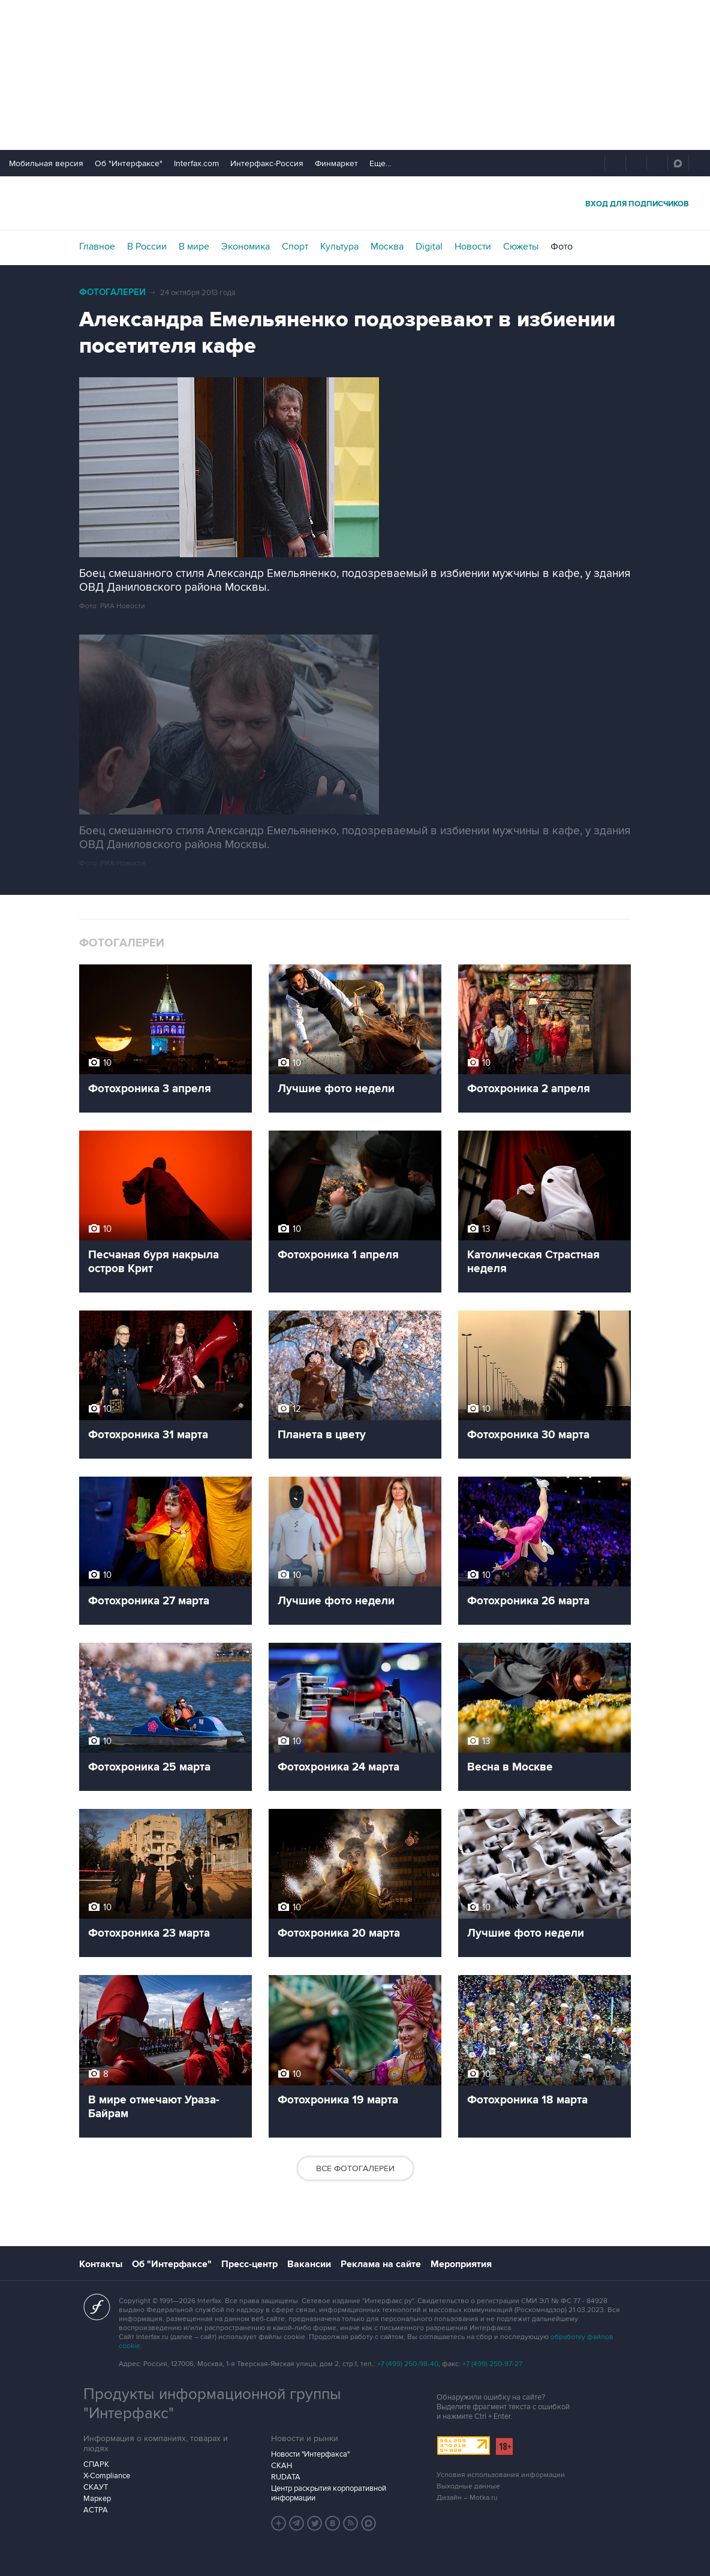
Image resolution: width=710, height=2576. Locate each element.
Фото (561, 246)
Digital (429, 246)
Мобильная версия (46, 163)
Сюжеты (520, 246)
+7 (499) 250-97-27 (492, 2363)
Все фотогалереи (355, 2168)
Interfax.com (196, 163)
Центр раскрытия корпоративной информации (328, 2493)
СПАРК (96, 2464)
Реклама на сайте (381, 2264)
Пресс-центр (249, 2264)
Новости (473, 246)
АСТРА (95, 2510)
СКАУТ (95, 2487)
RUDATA (285, 2477)
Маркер (97, 2498)
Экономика (245, 246)
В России (147, 246)
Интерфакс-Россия (266, 163)
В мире (194, 246)
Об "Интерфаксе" (129, 163)
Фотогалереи (112, 292)
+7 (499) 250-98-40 (407, 2363)
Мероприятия (461, 2264)
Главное (97, 246)
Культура (339, 246)
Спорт (295, 246)
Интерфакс (355, 203)
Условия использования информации (501, 2474)
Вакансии (309, 2264)
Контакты (100, 2264)
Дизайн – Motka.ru (467, 2497)
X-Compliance (106, 2476)
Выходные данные (468, 2486)
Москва (387, 246)
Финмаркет (336, 163)
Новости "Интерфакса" (310, 2454)
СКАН (281, 2465)
